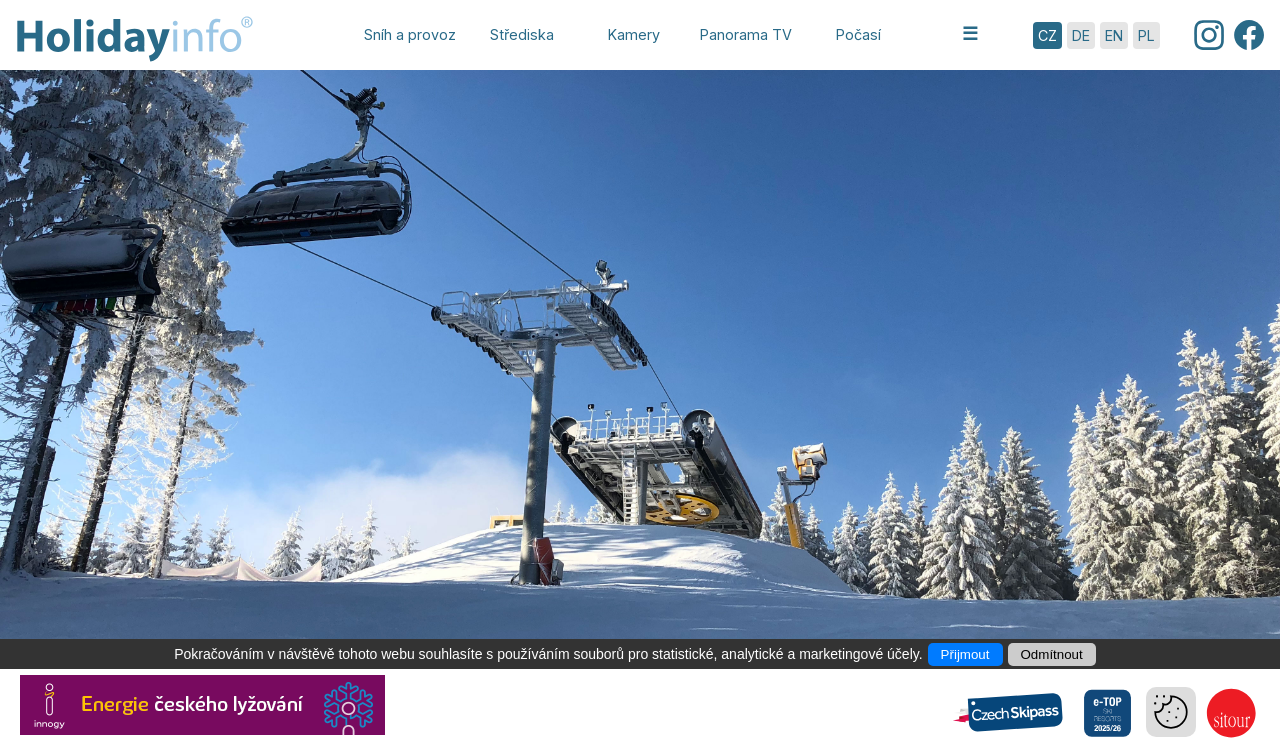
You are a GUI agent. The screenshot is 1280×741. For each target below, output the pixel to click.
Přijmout (965, 654)
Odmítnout (1052, 654)
